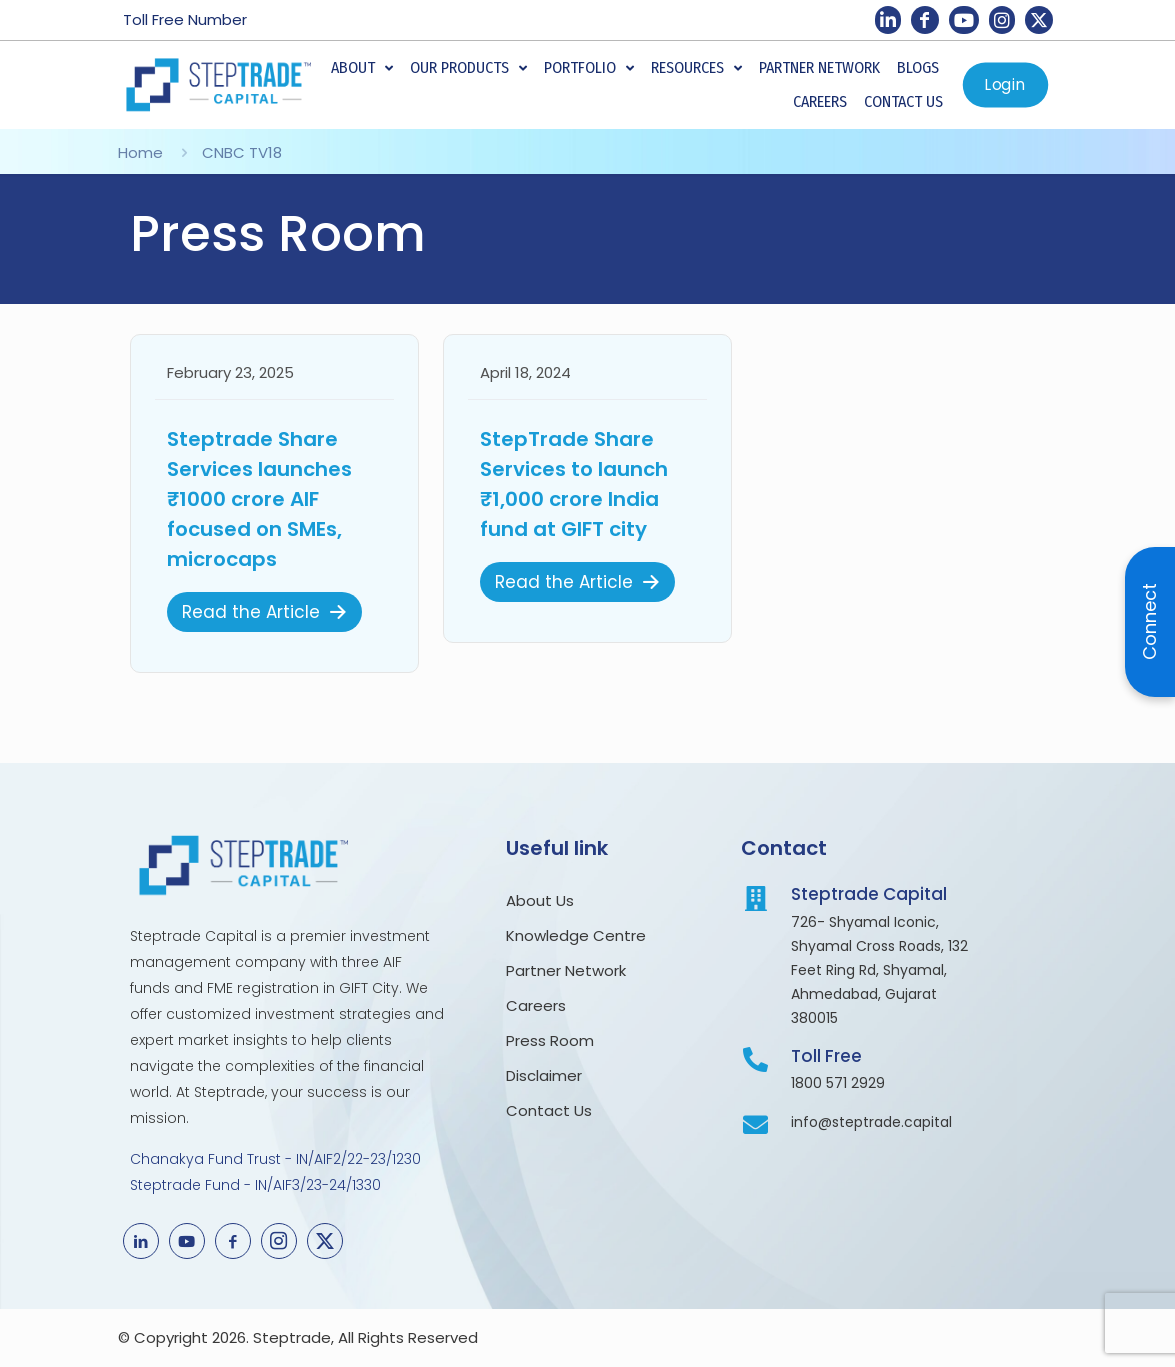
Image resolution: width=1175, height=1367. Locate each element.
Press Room (554, 1040)
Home (140, 152)
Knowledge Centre (576, 935)
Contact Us (549, 1110)
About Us (542, 900)
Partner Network (566, 970)
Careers (536, 1005)
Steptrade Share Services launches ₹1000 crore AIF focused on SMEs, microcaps (259, 499)
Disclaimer (544, 1075)
